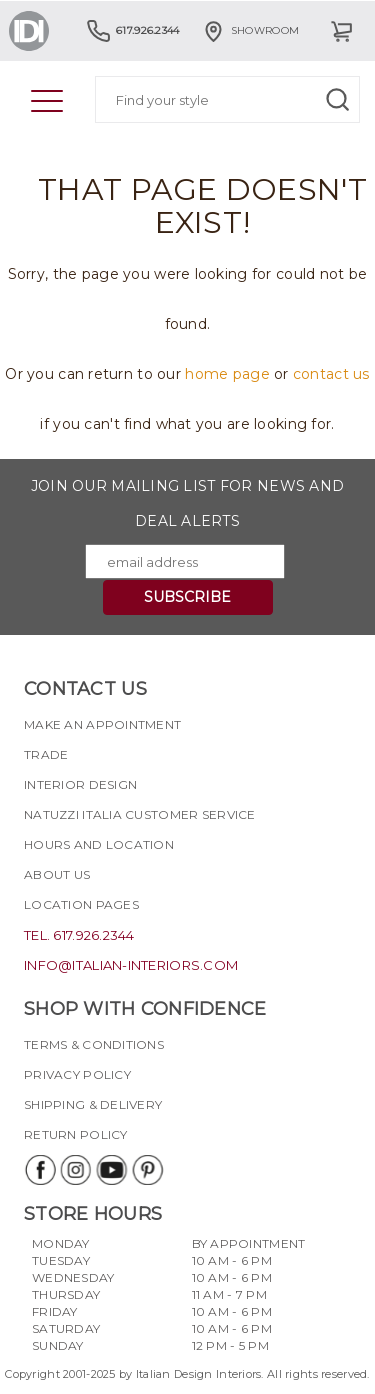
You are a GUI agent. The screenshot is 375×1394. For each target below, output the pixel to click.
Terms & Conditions (94, 1044)
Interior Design (80, 784)
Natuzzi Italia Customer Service (140, 814)
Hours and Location (99, 844)
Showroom (250, 30)
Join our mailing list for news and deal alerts (188, 503)
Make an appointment (102, 724)
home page (227, 374)
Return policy (76, 1134)
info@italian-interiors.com (131, 965)
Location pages (81, 904)
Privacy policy (77, 1074)
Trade (46, 754)
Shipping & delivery (93, 1104)
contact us (331, 374)
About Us (57, 874)
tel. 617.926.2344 (79, 935)
